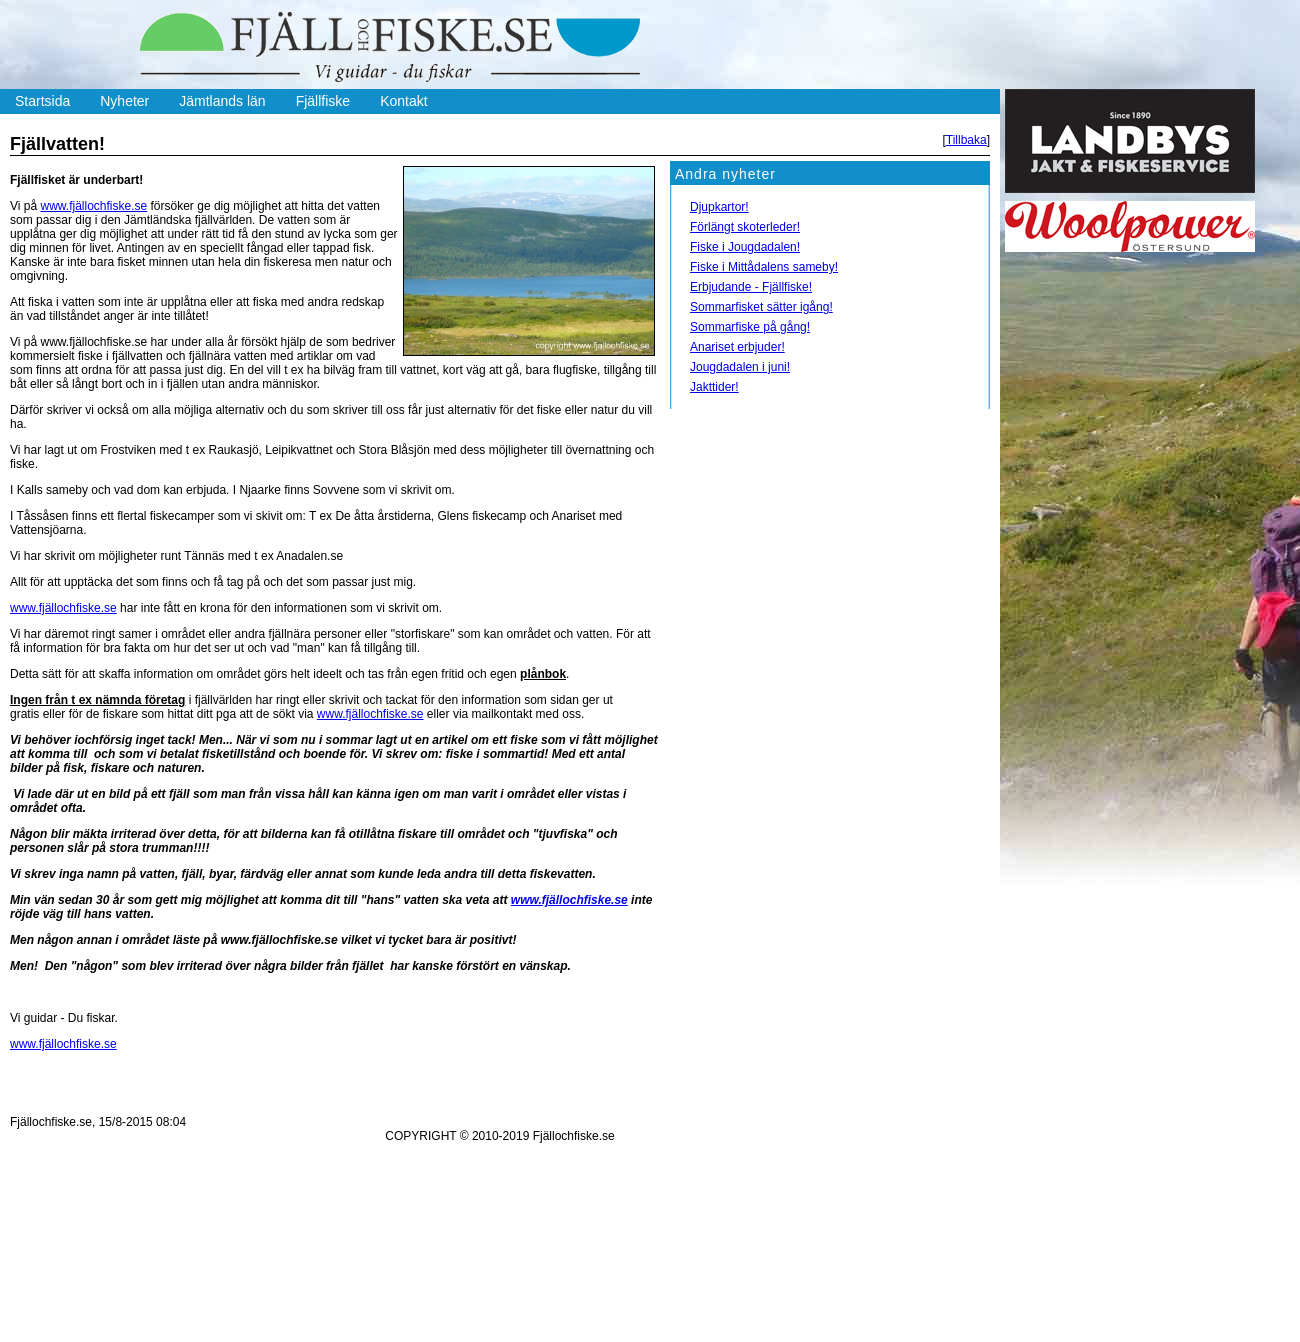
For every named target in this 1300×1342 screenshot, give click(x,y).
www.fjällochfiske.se (93, 206)
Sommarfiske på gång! (750, 327)
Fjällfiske (323, 101)
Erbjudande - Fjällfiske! (751, 287)
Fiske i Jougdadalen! (745, 247)
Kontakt (403, 101)
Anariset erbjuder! (737, 347)
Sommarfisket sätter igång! (761, 307)
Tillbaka (966, 140)
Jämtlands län (222, 101)
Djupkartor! (719, 207)
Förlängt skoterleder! (745, 227)
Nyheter (124, 101)
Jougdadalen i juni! (740, 367)
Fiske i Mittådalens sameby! (764, 267)
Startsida (42, 101)
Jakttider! (714, 387)
